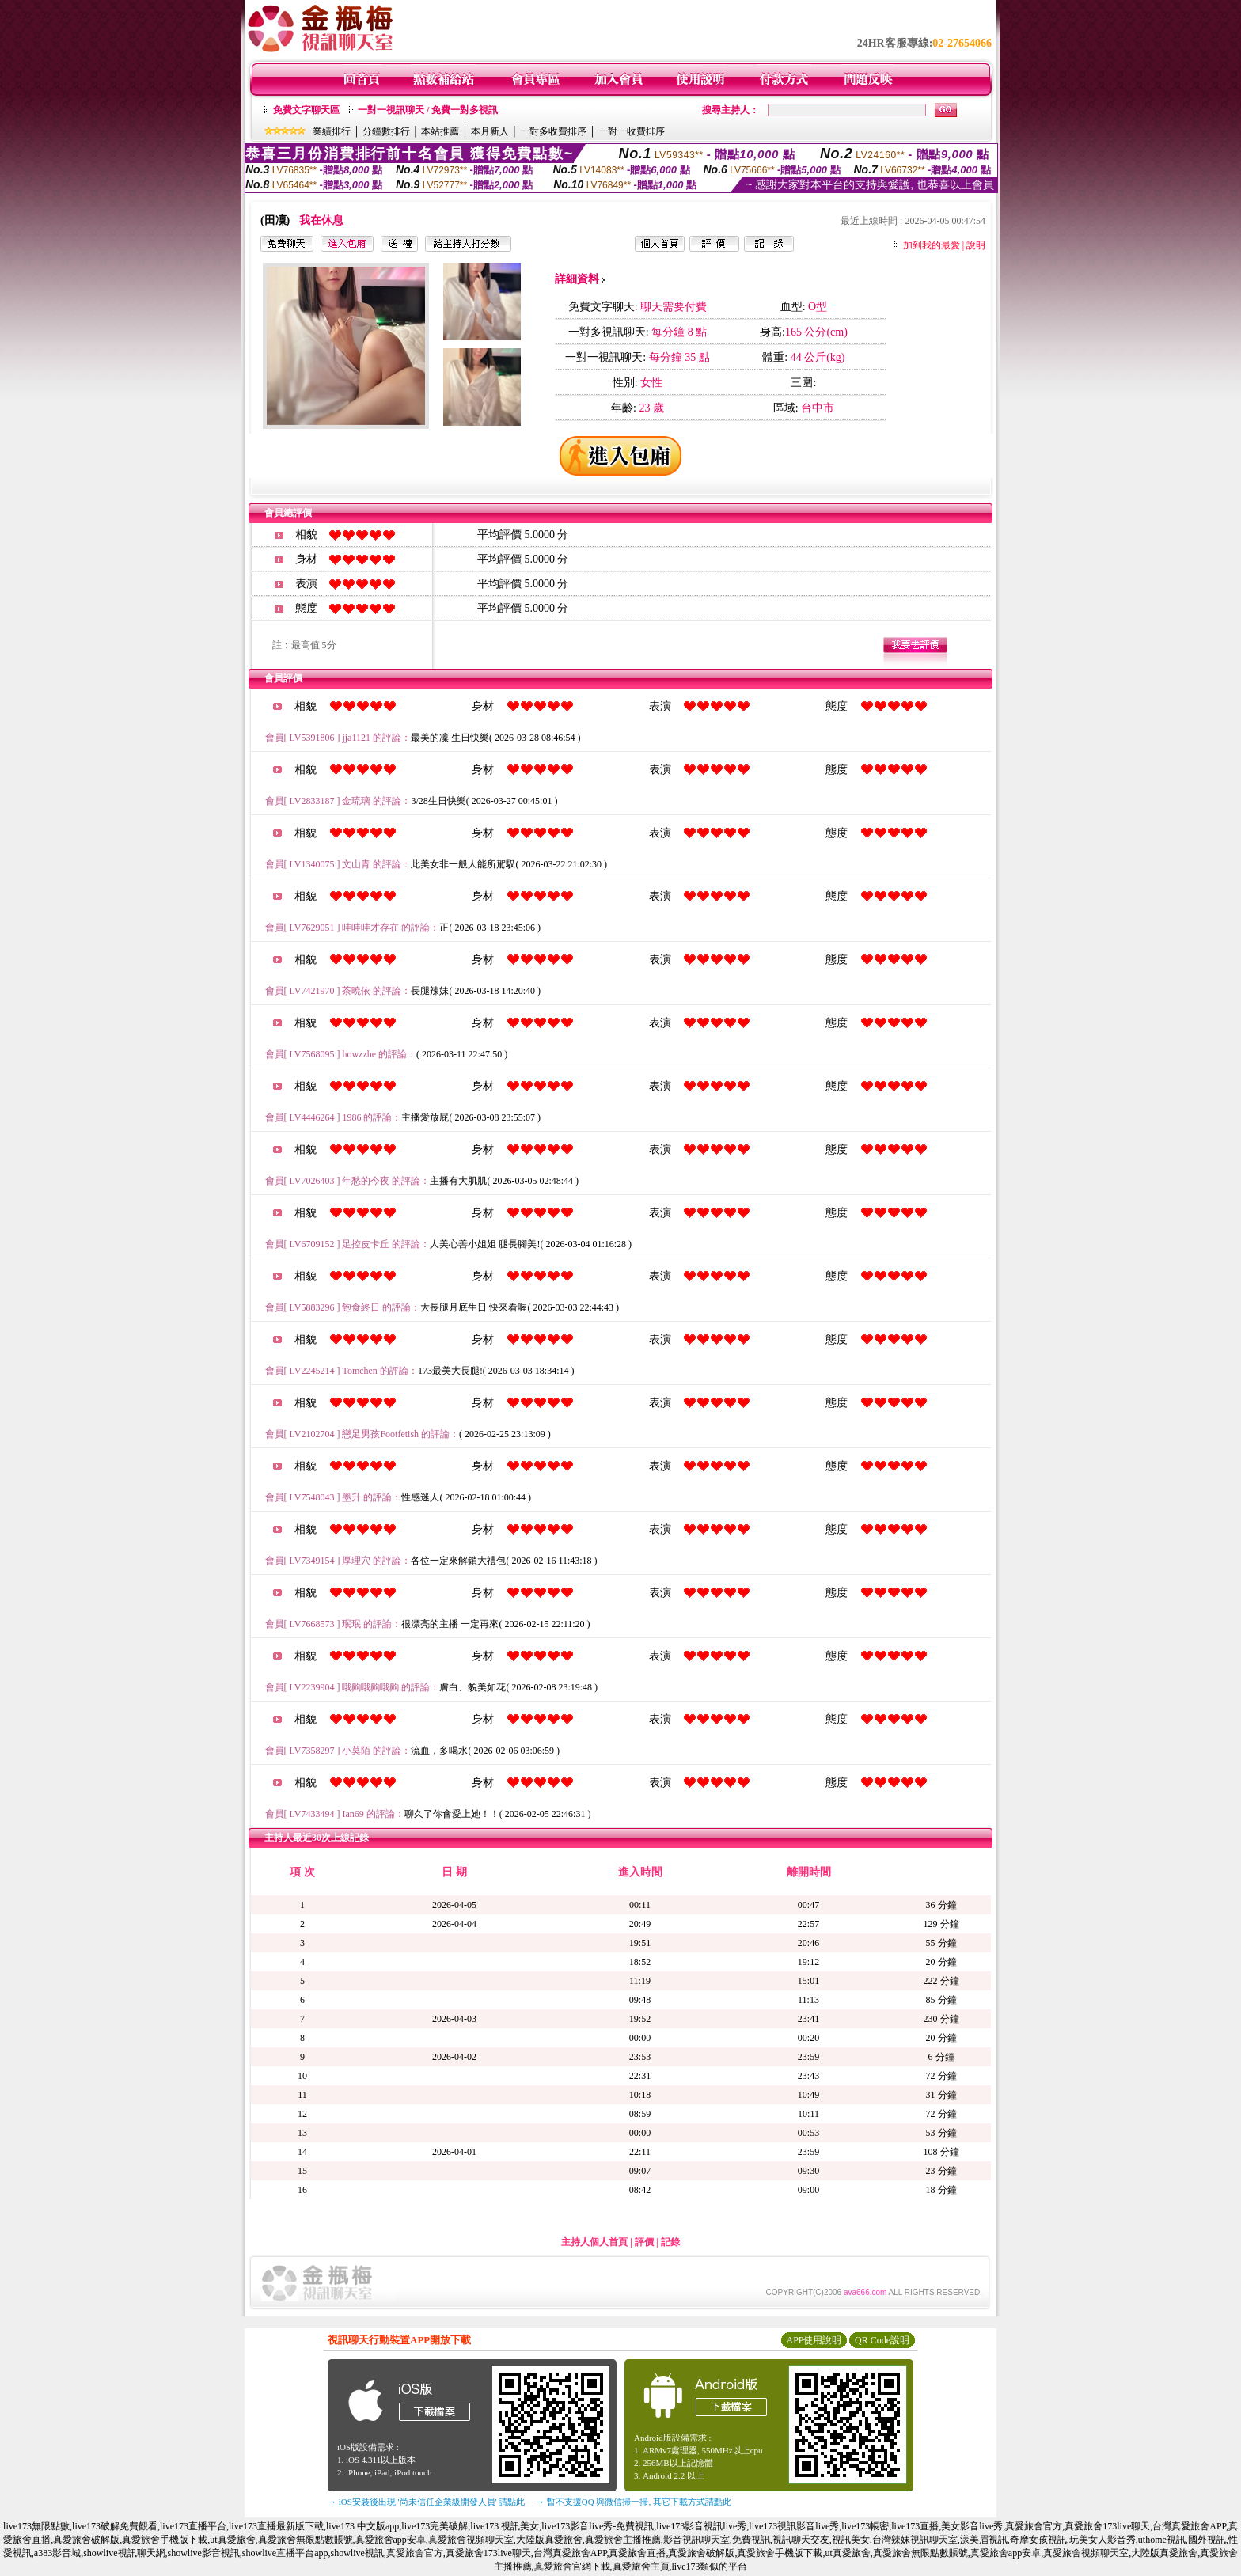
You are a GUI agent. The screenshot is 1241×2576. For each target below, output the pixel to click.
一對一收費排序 (631, 131)
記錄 (670, 2242)
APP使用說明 (813, 2340)
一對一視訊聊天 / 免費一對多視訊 (428, 110)
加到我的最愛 (931, 245)
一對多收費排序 (553, 131)
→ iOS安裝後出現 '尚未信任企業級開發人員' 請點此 (426, 2501)
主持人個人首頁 (594, 2242)
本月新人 (490, 131)
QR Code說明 (882, 2340)
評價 (644, 2242)
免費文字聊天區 (306, 110)
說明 (975, 245)
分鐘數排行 (386, 131)
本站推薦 (440, 131)
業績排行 (332, 131)
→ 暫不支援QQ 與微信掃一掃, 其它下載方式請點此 (633, 2501)
